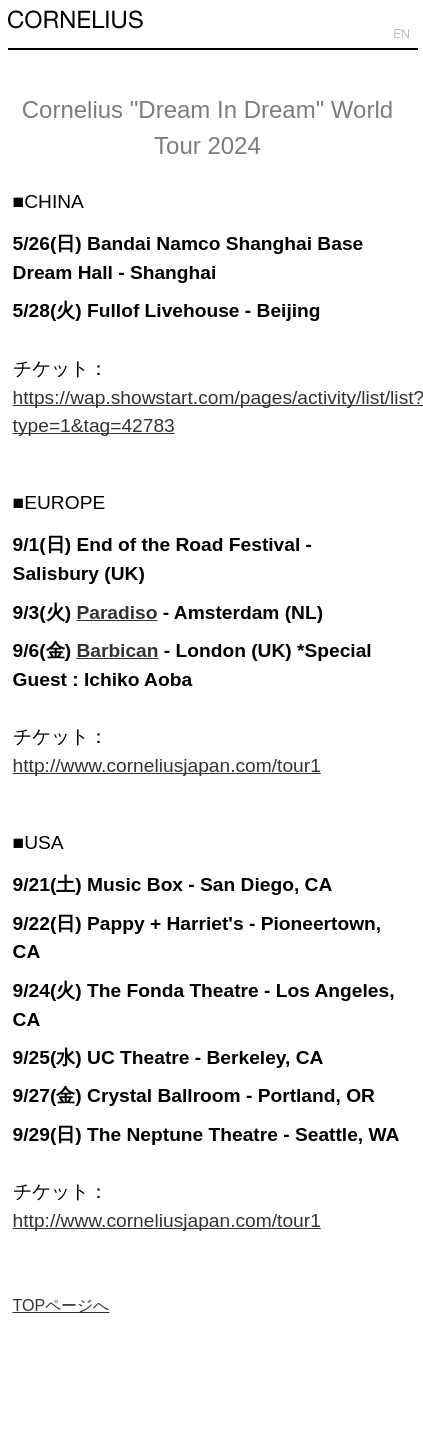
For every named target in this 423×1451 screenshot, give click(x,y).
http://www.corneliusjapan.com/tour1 (167, 765)
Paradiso (116, 612)
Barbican (117, 650)
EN (401, 34)
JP (376, 34)
